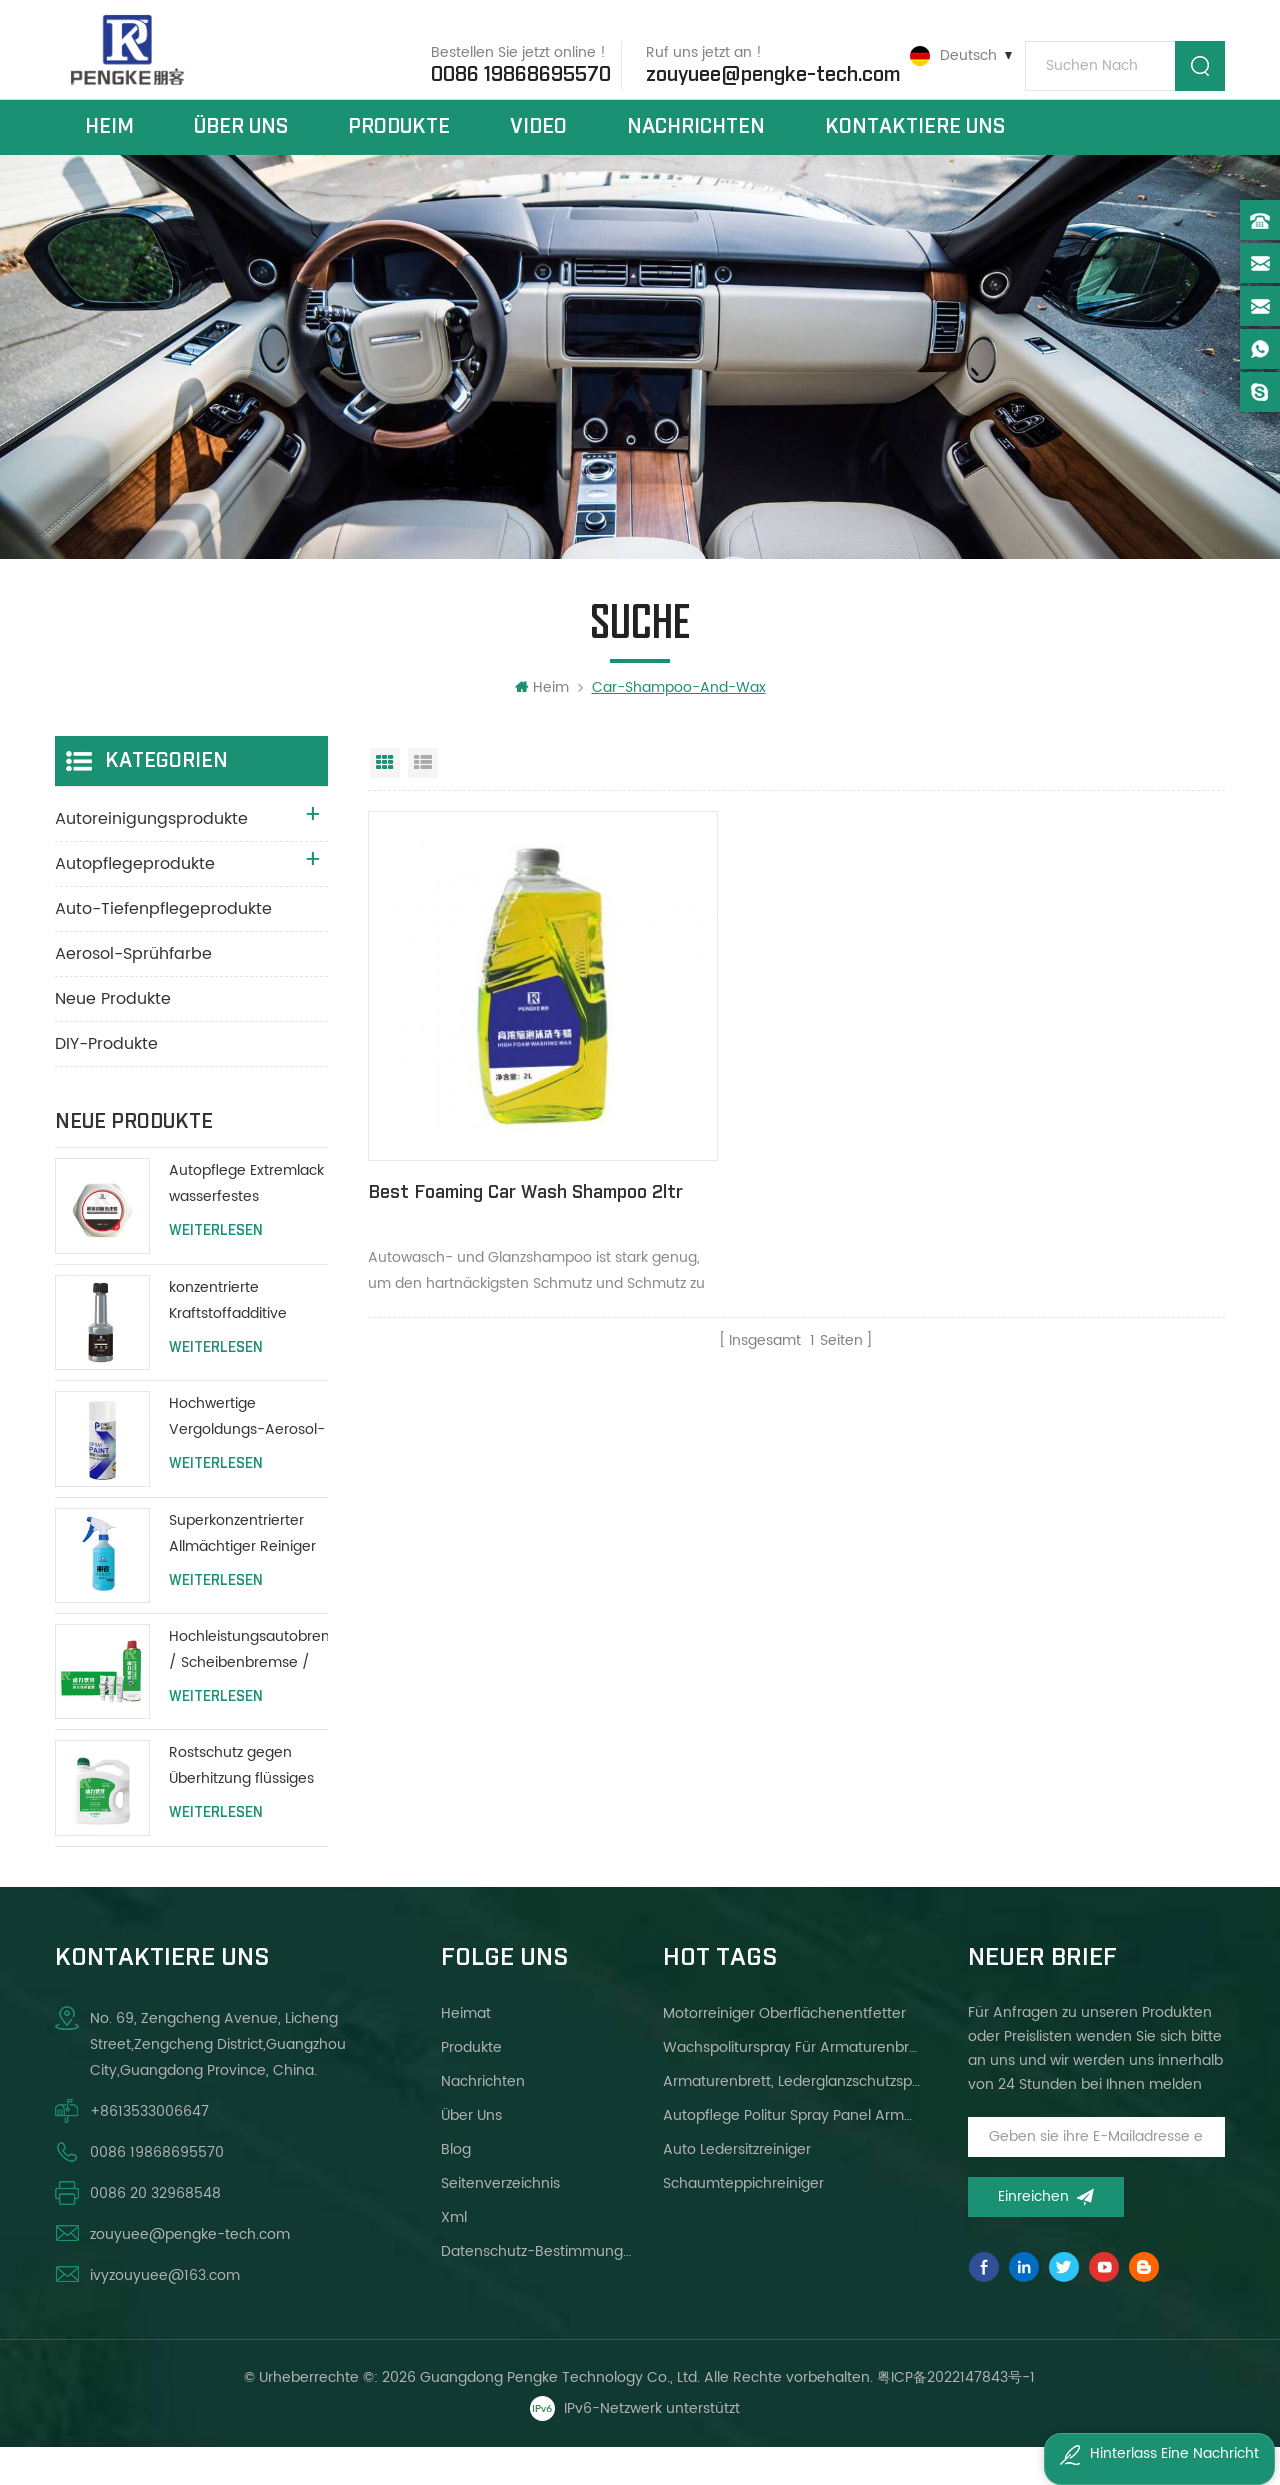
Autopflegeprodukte (135, 903)
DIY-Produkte (106, 1083)
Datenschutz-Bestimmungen (540, 2289)
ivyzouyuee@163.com (165, 2313)
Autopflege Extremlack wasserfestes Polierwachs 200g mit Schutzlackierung (246, 1223)
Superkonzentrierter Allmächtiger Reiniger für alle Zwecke (242, 1572)
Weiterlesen (216, 1270)
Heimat (466, 2051)
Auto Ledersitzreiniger (737, 2187)
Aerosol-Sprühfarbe (133, 993)
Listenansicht (423, 802)
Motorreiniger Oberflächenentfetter (784, 2051)
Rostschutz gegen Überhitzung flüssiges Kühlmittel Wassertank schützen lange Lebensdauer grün (245, 1805)
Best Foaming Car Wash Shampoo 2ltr (467, 1162)
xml (454, 2255)
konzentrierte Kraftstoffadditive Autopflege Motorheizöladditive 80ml (236, 1339)
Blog (456, 2187)
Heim (109, 148)
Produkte (399, 148)
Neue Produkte (113, 1038)
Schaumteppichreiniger (743, 2221)
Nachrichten (696, 148)
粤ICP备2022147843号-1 (957, 2415)
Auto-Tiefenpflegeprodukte (163, 948)
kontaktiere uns (915, 148)
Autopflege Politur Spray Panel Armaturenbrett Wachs (791, 2153)
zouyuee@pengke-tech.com (756, 69)
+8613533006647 (149, 2149)
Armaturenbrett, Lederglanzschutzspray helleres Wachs (791, 2119)
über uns (241, 148)
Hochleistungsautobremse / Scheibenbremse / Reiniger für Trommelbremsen (248, 1688)
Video (538, 148)
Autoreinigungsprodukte (151, 858)
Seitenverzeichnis (500, 2221)
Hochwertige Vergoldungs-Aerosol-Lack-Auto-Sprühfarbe (247, 1456)
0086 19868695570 (504, 69)
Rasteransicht (385, 802)
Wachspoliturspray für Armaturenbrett (791, 2085)
